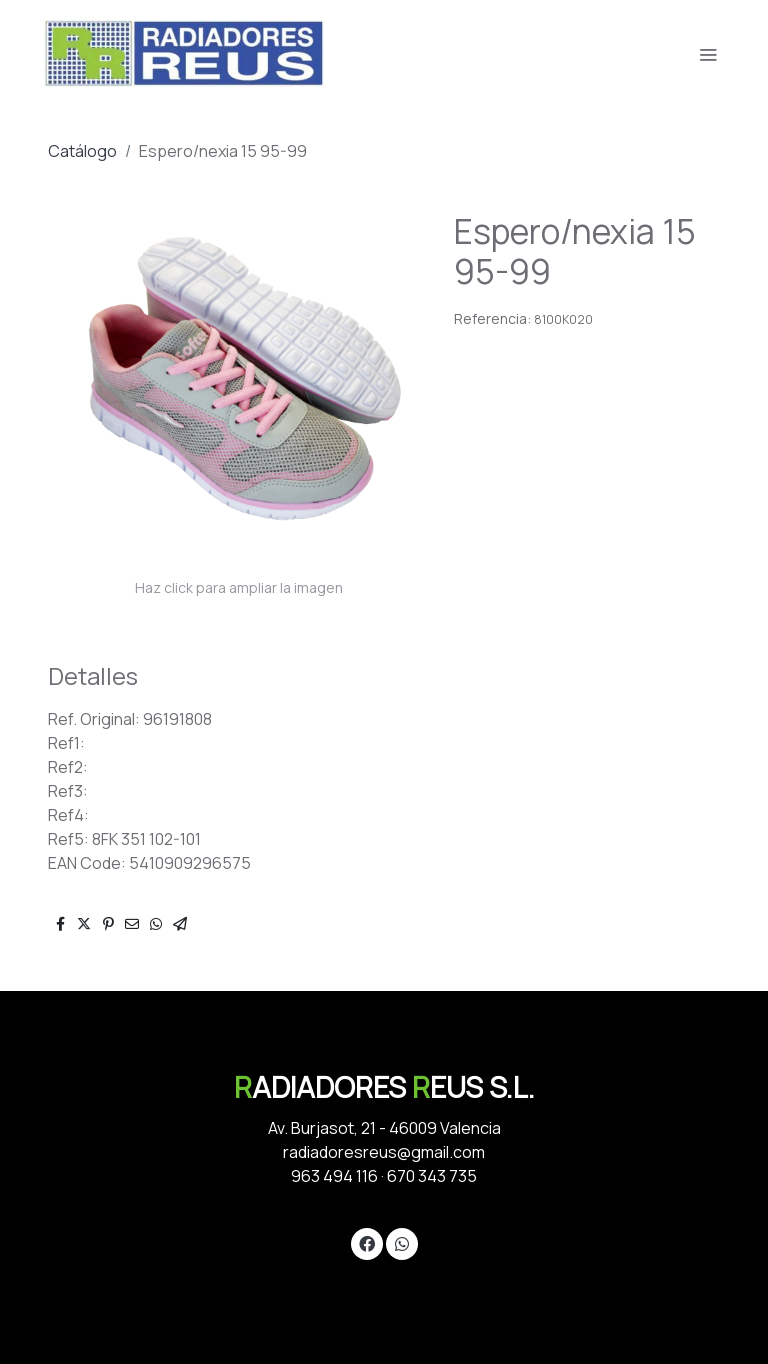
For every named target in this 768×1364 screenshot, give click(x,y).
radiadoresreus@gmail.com (384, 1152)
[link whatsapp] (402, 1243)
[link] (184, 53)
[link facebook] (367, 1243)
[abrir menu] (708, 54)
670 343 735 (432, 1176)
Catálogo (82, 151)
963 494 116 (334, 1176)
